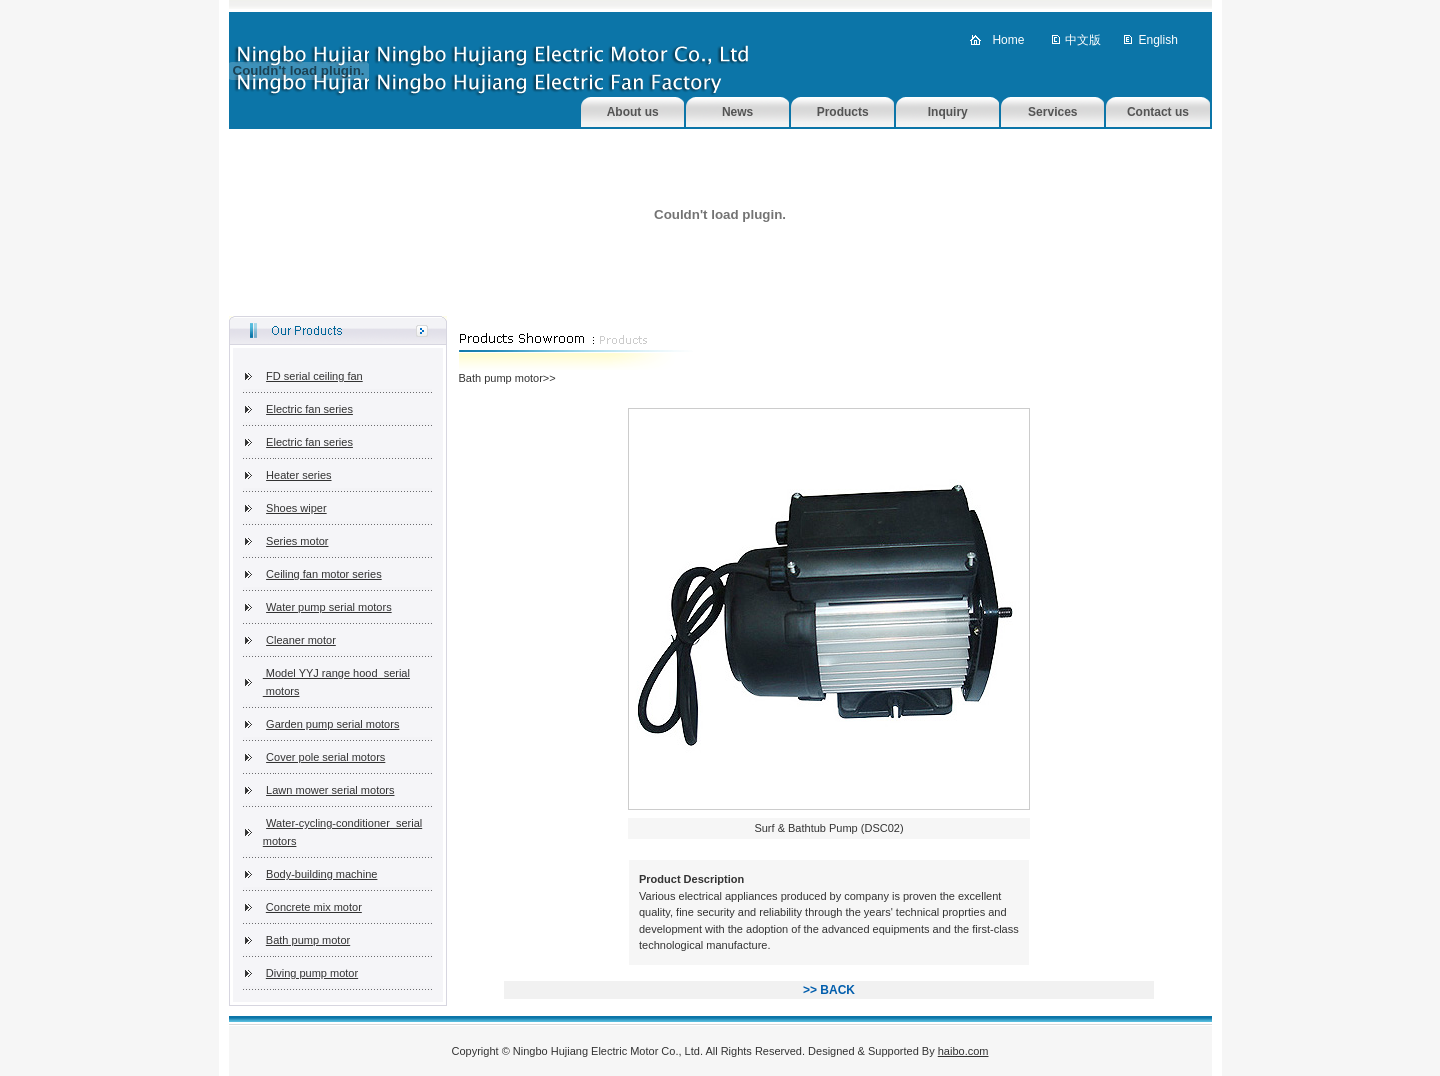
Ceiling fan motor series (324, 574)
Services (1052, 112)
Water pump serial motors (329, 607)
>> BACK (829, 990)
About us (633, 112)
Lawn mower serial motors (330, 790)
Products (843, 112)
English (1157, 40)
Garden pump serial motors (332, 724)
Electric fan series (309, 409)
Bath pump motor (308, 940)
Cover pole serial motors (325, 757)
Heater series (298, 475)
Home (1008, 40)
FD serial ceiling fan (314, 376)
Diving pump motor (312, 973)
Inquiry (948, 112)
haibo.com (963, 1051)
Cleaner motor (301, 640)
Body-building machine (321, 874)
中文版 (1083, 40)
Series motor (297, 541)
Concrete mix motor (314, 907)
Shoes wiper (296, 508)
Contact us (1158, 112)
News (737, 112)
